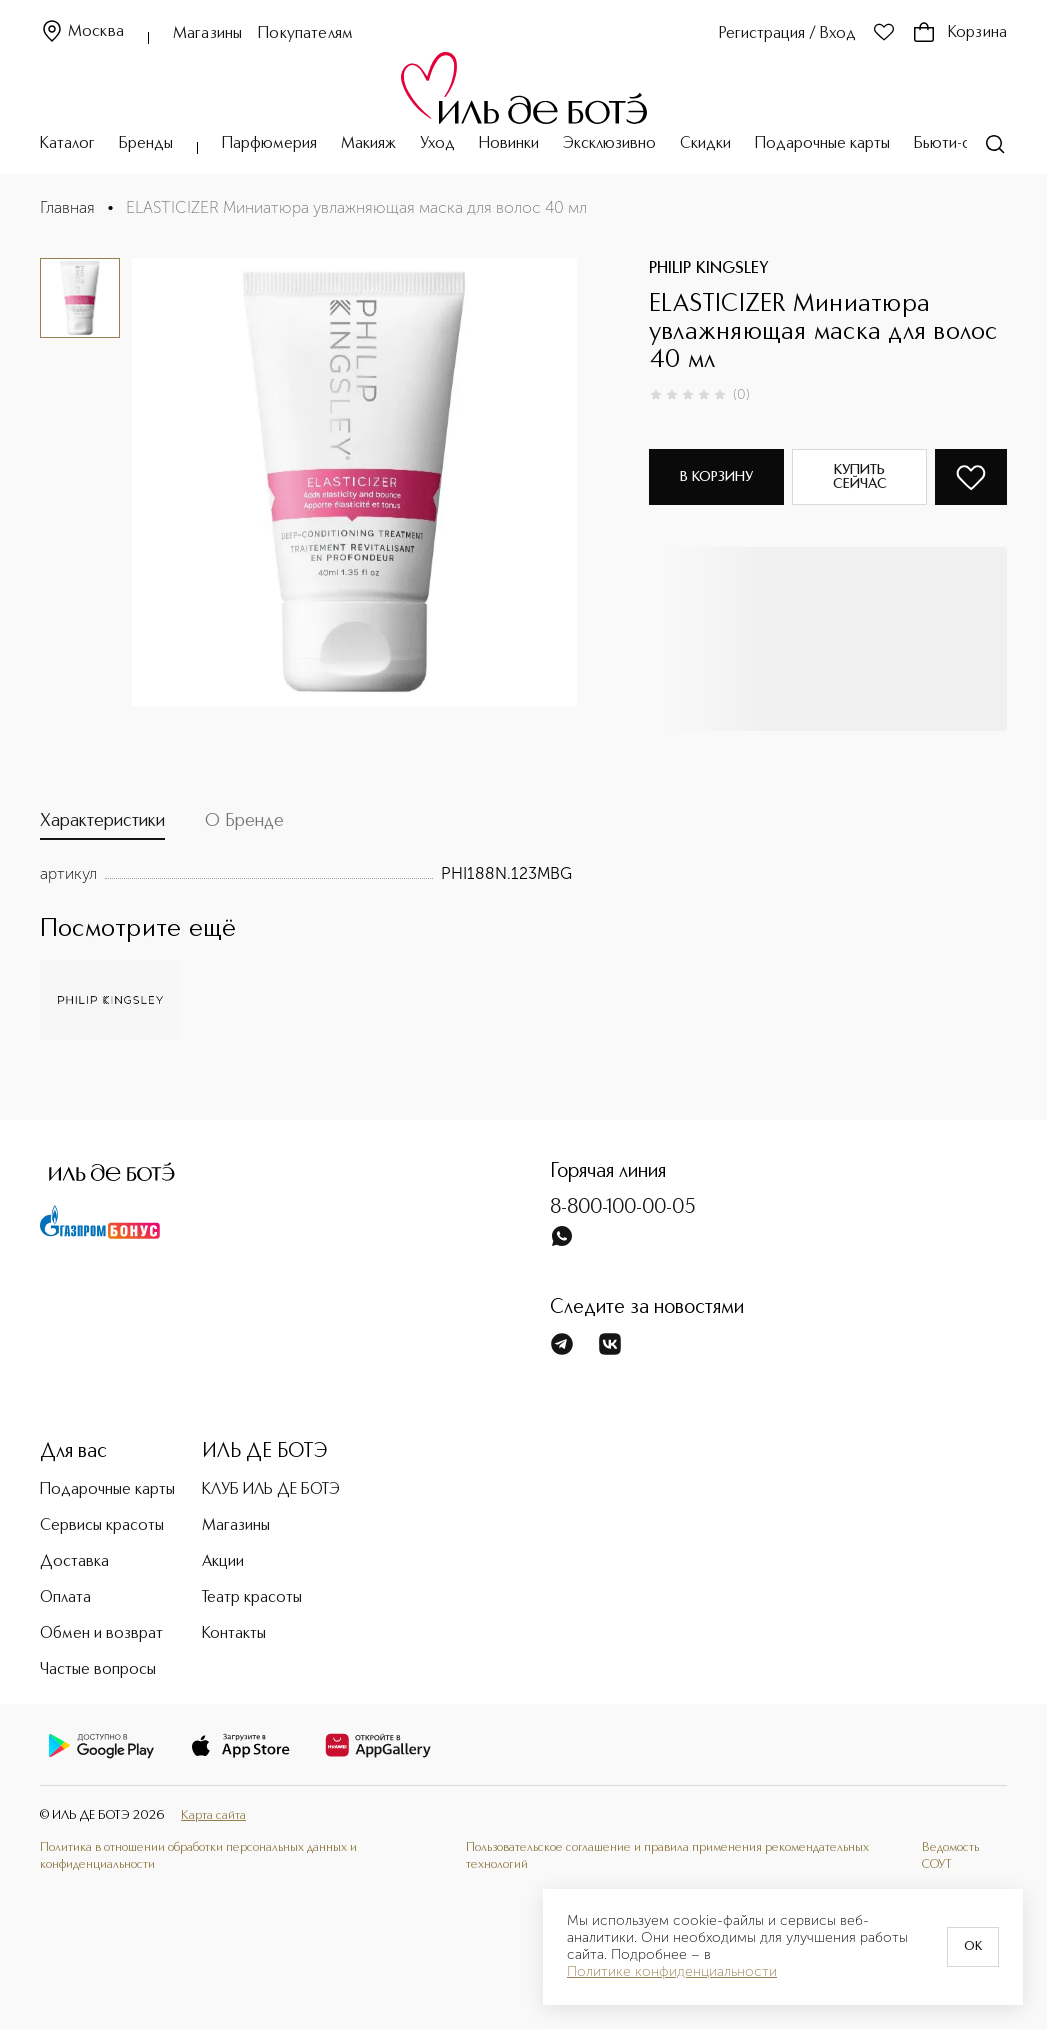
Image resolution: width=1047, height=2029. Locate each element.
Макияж (368, 144)
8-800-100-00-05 (623, 1208)
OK (973, 1947)
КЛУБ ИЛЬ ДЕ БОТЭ (271, 1490)
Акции (223, 1562)
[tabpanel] (306, 874)
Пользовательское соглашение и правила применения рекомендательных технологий (667, 1855)
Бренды (146, 144)
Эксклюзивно (609, 144)
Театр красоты (252, 1598)
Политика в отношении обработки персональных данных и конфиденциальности (198, 1855)
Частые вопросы (98, 1670)
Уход (437, 144)
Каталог (67, 144)
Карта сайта (213, 1815)
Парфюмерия (269, 144)
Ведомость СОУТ (950, 1855)
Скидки (705, 144)
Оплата (65, 1598)
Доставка (74, 1562)
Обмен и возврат (101, 1634)
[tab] (102, 825)
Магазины (207, 34)
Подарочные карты (822, 144)
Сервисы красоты (102, 1526)
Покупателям (305, 34)
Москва (82, 32)
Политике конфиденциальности (672, 1972)
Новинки (509, 144)
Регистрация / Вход (787, 34)
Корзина (959, 33)
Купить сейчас (860, 477)
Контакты (234, 1634)
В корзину (716, 477)
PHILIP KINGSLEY (709, 269)
